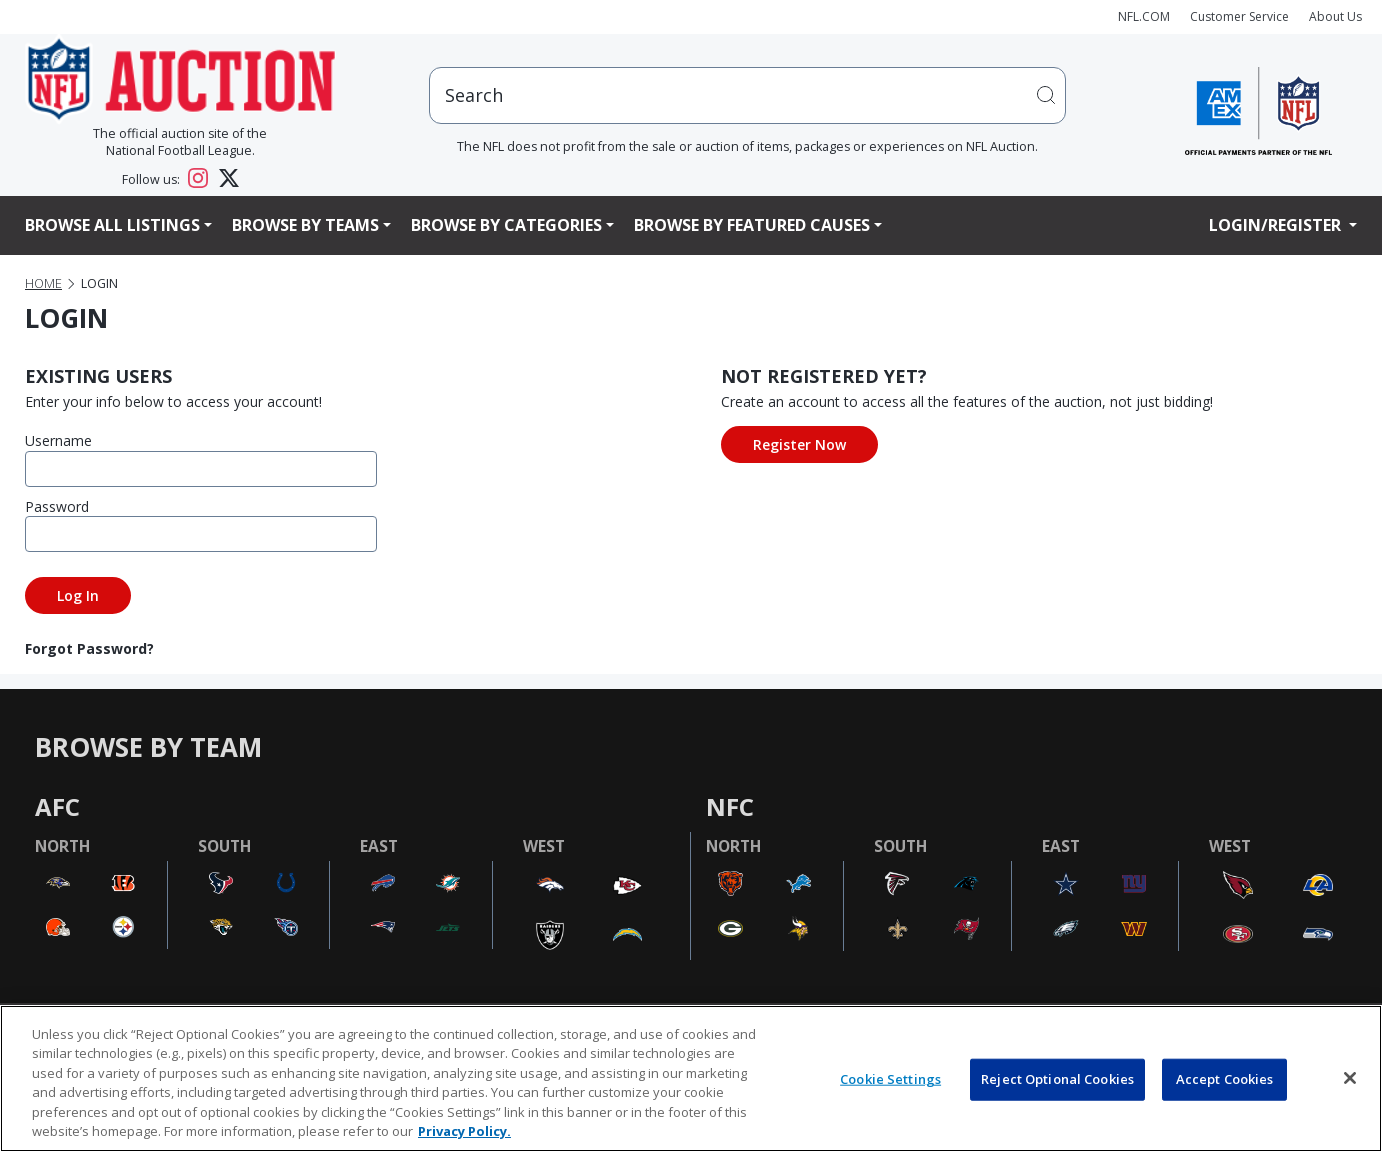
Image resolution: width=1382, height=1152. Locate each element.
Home (43, 283)
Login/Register (1277, 225)
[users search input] (747, 95)
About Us (1335, 16)
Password (57, 506)
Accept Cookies (1225, 1079)
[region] (691, 1078)
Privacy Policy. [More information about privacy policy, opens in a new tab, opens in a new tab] (464, 1131)
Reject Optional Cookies (1057, 1079)
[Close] (1350, 1078)
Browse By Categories (506, 225)
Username (58, 440)
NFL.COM (1144, 16)
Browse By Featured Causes (752, 225)
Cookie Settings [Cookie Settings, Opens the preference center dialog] (890, 1079)
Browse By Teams (305, 225)
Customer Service (1239, 16)
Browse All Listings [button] (112, 225)
